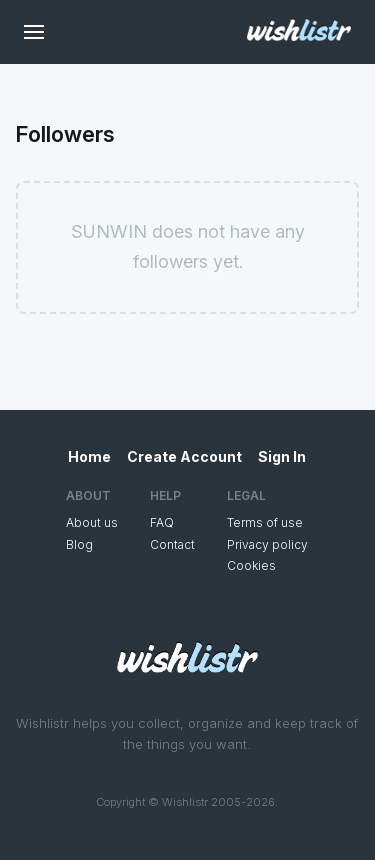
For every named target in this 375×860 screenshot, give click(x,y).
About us (92, 522)
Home (89, 456)
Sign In (282, 456)
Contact (172, 544)
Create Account (184, 456)
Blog (79, 544)
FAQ (162, 522)
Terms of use (265, 522)
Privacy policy (267, 544)
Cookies (251, 565)
